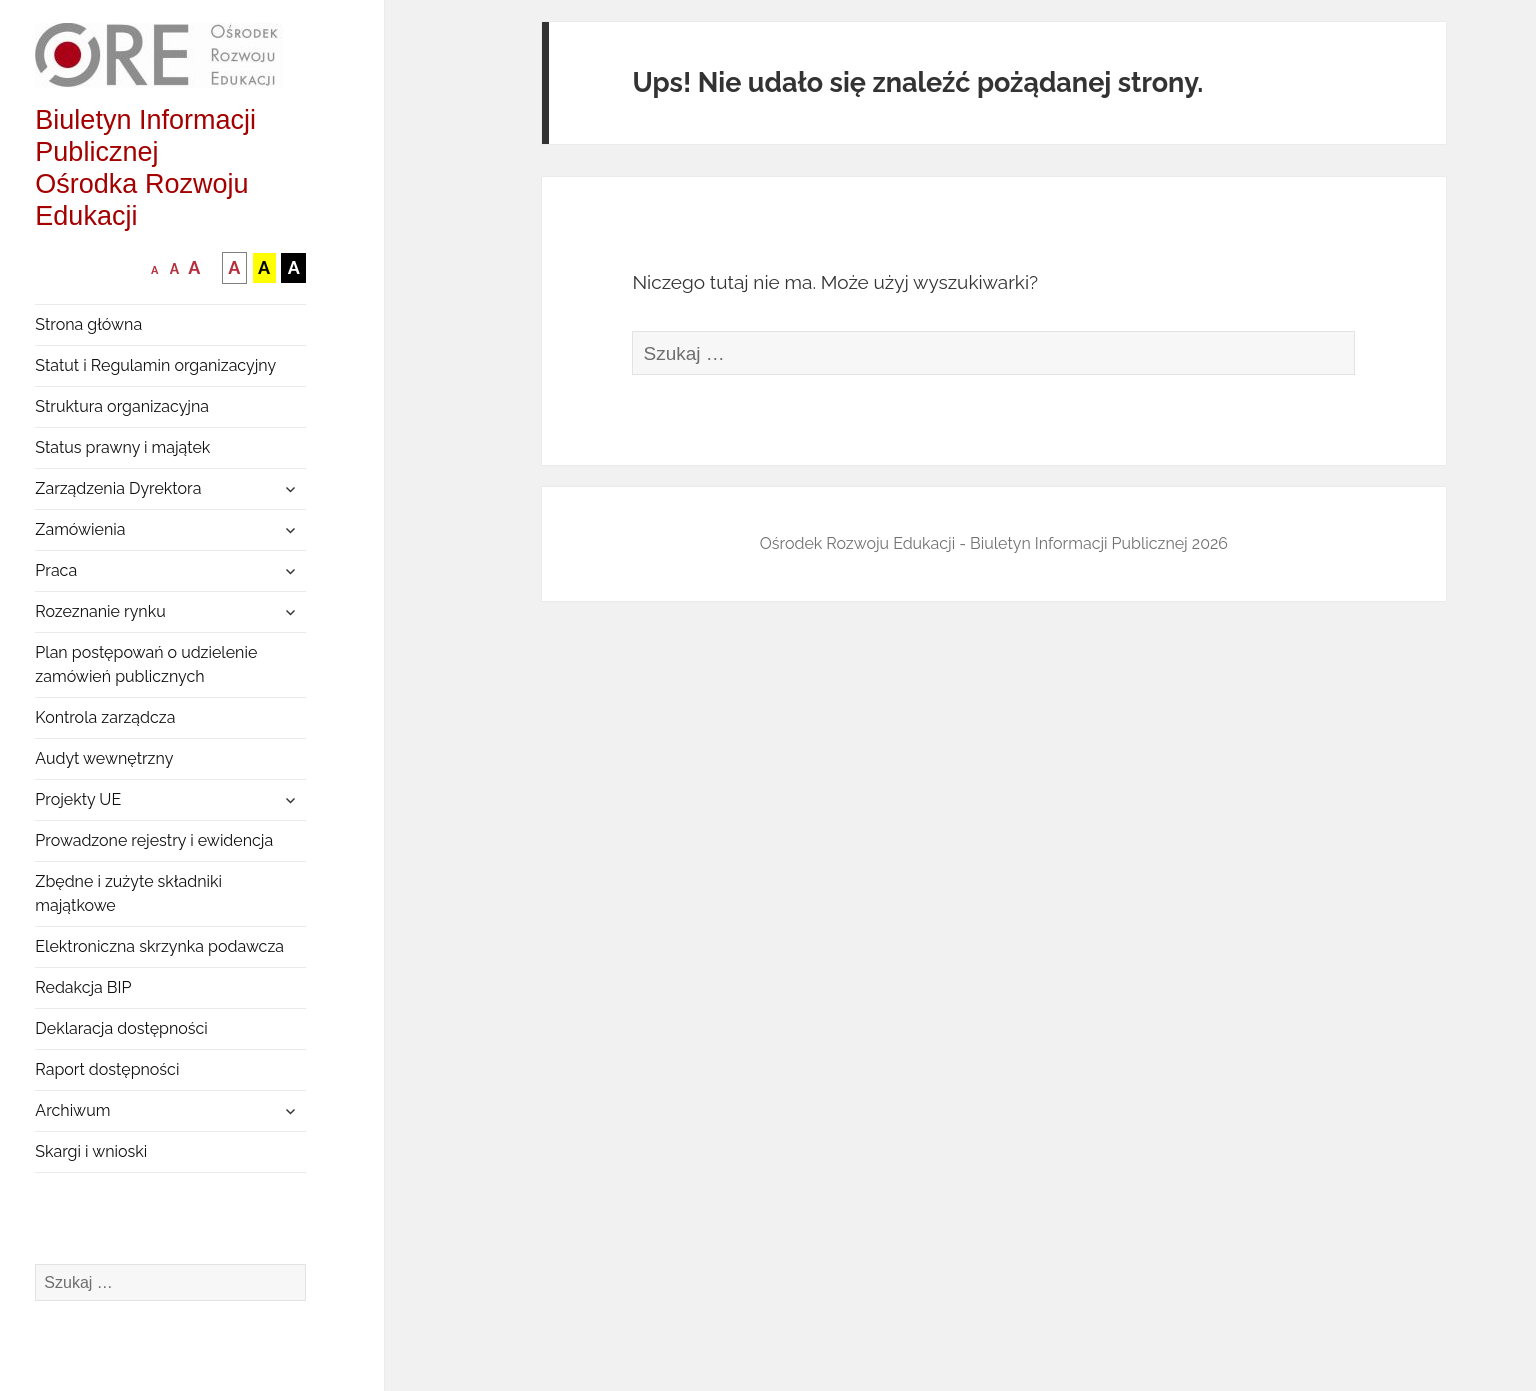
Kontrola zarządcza (105, 717)
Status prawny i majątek (122, 447)
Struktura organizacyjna (122, 406)
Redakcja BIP (83, 987)
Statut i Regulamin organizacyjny (155, 365)
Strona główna (88, 324)
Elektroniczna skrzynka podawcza (159, 946)
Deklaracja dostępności (121, 1028)
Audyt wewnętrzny (104, 758)
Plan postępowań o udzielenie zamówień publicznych (146, 664)
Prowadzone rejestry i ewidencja (154, 840)
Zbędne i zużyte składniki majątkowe (128, 893)
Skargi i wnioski (91, 1151)
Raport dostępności (107, 1069)
